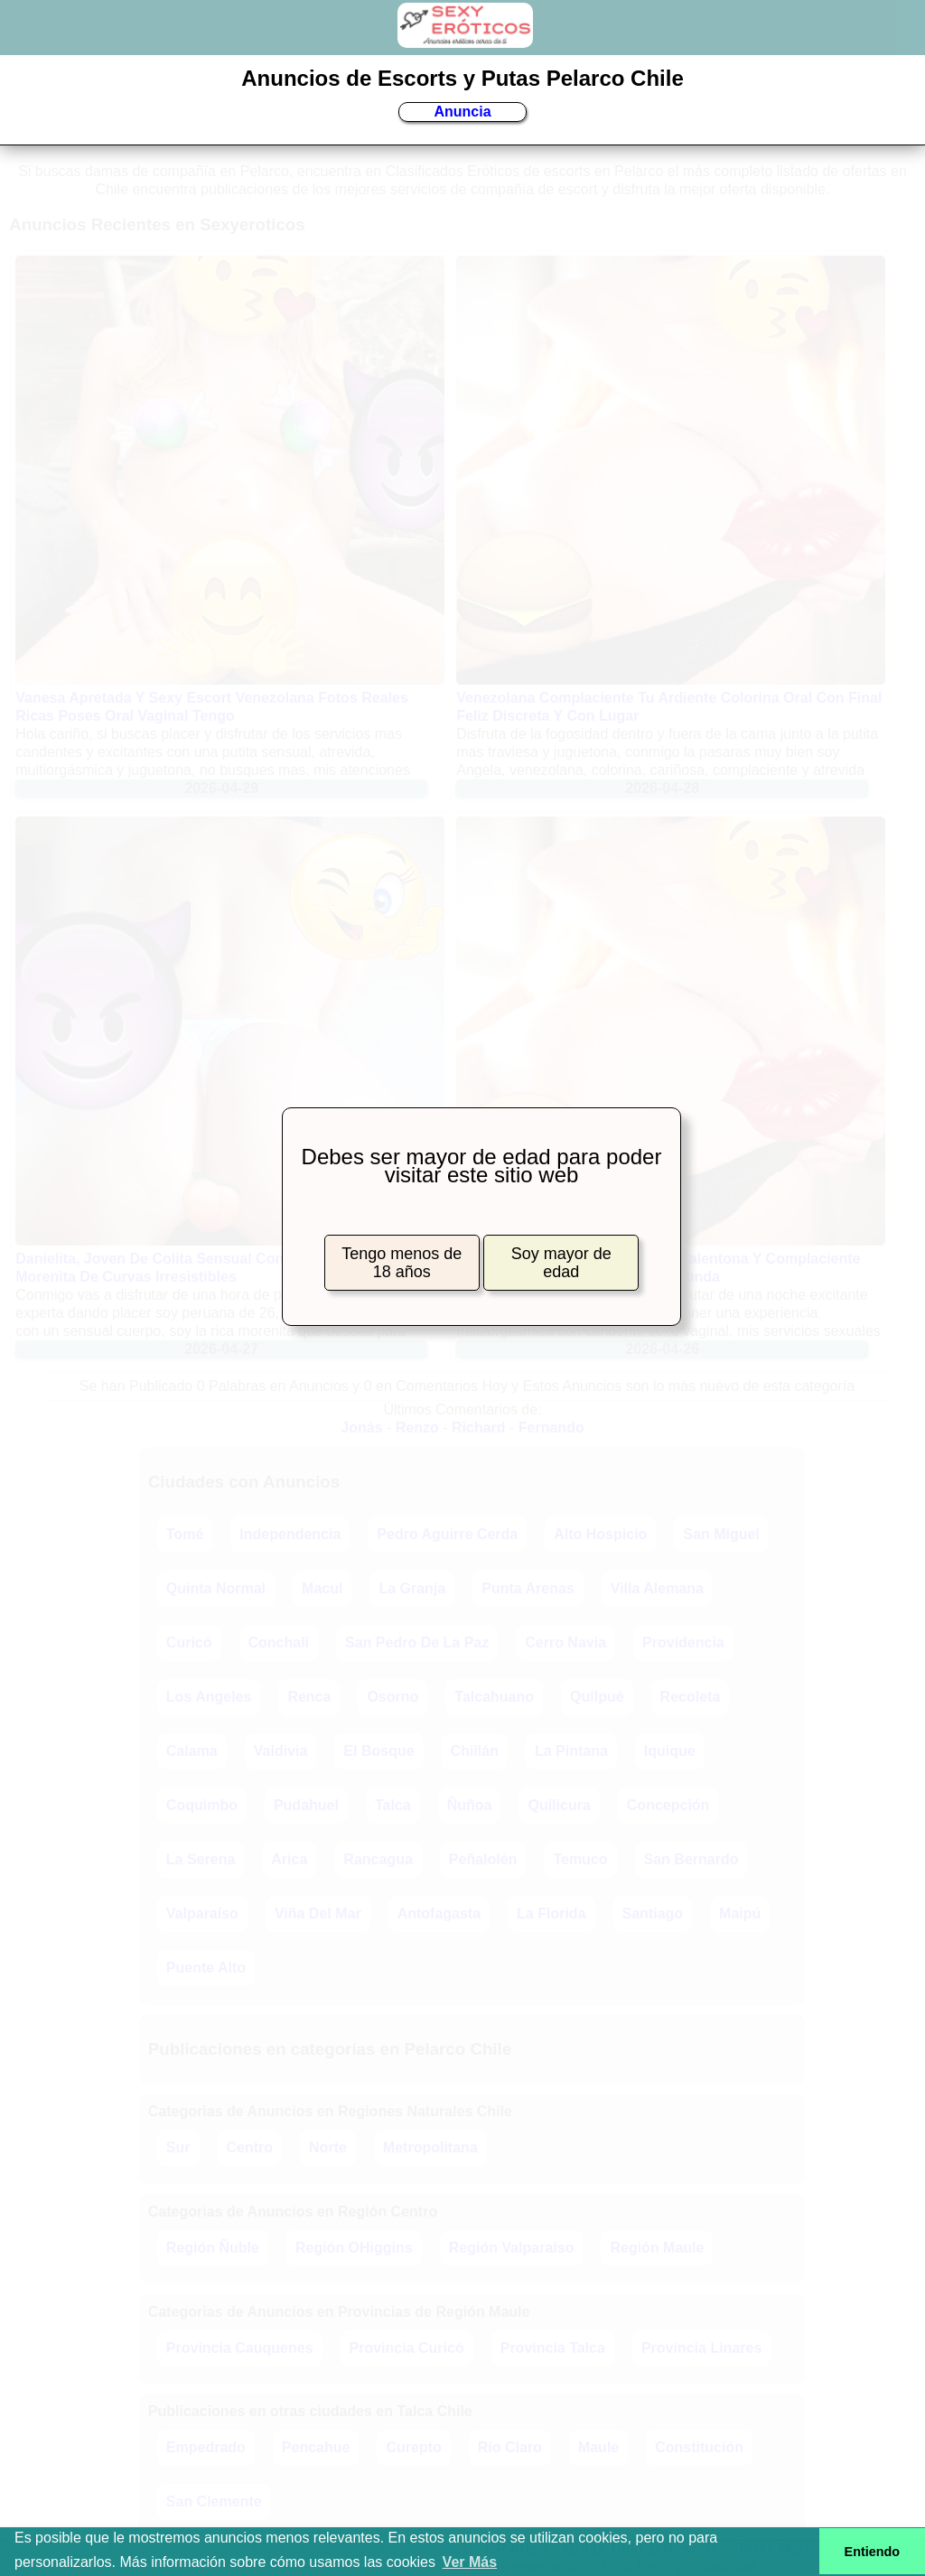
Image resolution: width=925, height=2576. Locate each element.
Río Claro (510, 2447)
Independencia (290, 1534)
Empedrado (206, 2447)
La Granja (411, 1588)
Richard (479, 1427)
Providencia (683, 1642)
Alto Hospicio (600, 1534)
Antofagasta (439, 1913)
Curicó (189, 1642)
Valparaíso (202, 1913)
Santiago (653, 1913)
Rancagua (377, 1859)
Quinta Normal (216, 1588)
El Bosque (378, 1751)
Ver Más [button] (470, 2562)
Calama (192, 1751)
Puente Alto (206, 1967)
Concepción (668, 1805)
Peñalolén (483, 1859)
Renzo (417, 1427)
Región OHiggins (354, 2247)
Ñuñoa (469, 1805)
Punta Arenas (528, 1588)
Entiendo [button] (873, 2551)
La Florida (551, 1913)
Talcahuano (494, 1696)
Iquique (670, 1751)
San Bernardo (691, 1859)
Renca (309, 1696)
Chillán (475, 1751)
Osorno (392, 1696)
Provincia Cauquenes (239, 2348)
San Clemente (214, 2501)
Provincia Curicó (407, 2348)
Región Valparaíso (512, 2247)
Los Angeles (209, 1696)
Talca (393, 1805)
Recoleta (690, 1696)
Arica (289, 1859)
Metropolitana (430, 2147)
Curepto (413, 2447)
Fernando (551, 1427)
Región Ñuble (212, 2247)
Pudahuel (306, 1805)
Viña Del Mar (318, 1913)
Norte (328, 2147)
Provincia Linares (701, 2348)
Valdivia (281, 1751)
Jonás (361, 1427)
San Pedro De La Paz (417, 1642)
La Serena (200, 1859)
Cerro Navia (565, 1642)
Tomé (184, 1534)
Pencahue (316, 2447)
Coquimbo (202, 1805)
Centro (250, 2147)
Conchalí (279, 1642)
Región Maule (657, 2247)
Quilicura (559, 1805)
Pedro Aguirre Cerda (447, 1534)
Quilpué (597, 1696)
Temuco (580, 1859)
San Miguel (721, 1534)
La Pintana (571, 1751)
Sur (178, 2147)
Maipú (740, 1913)
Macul (322, 1588)
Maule (598, 2447)
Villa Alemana (657, 1588)
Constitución (699, 2447)
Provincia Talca (552, 2348)
